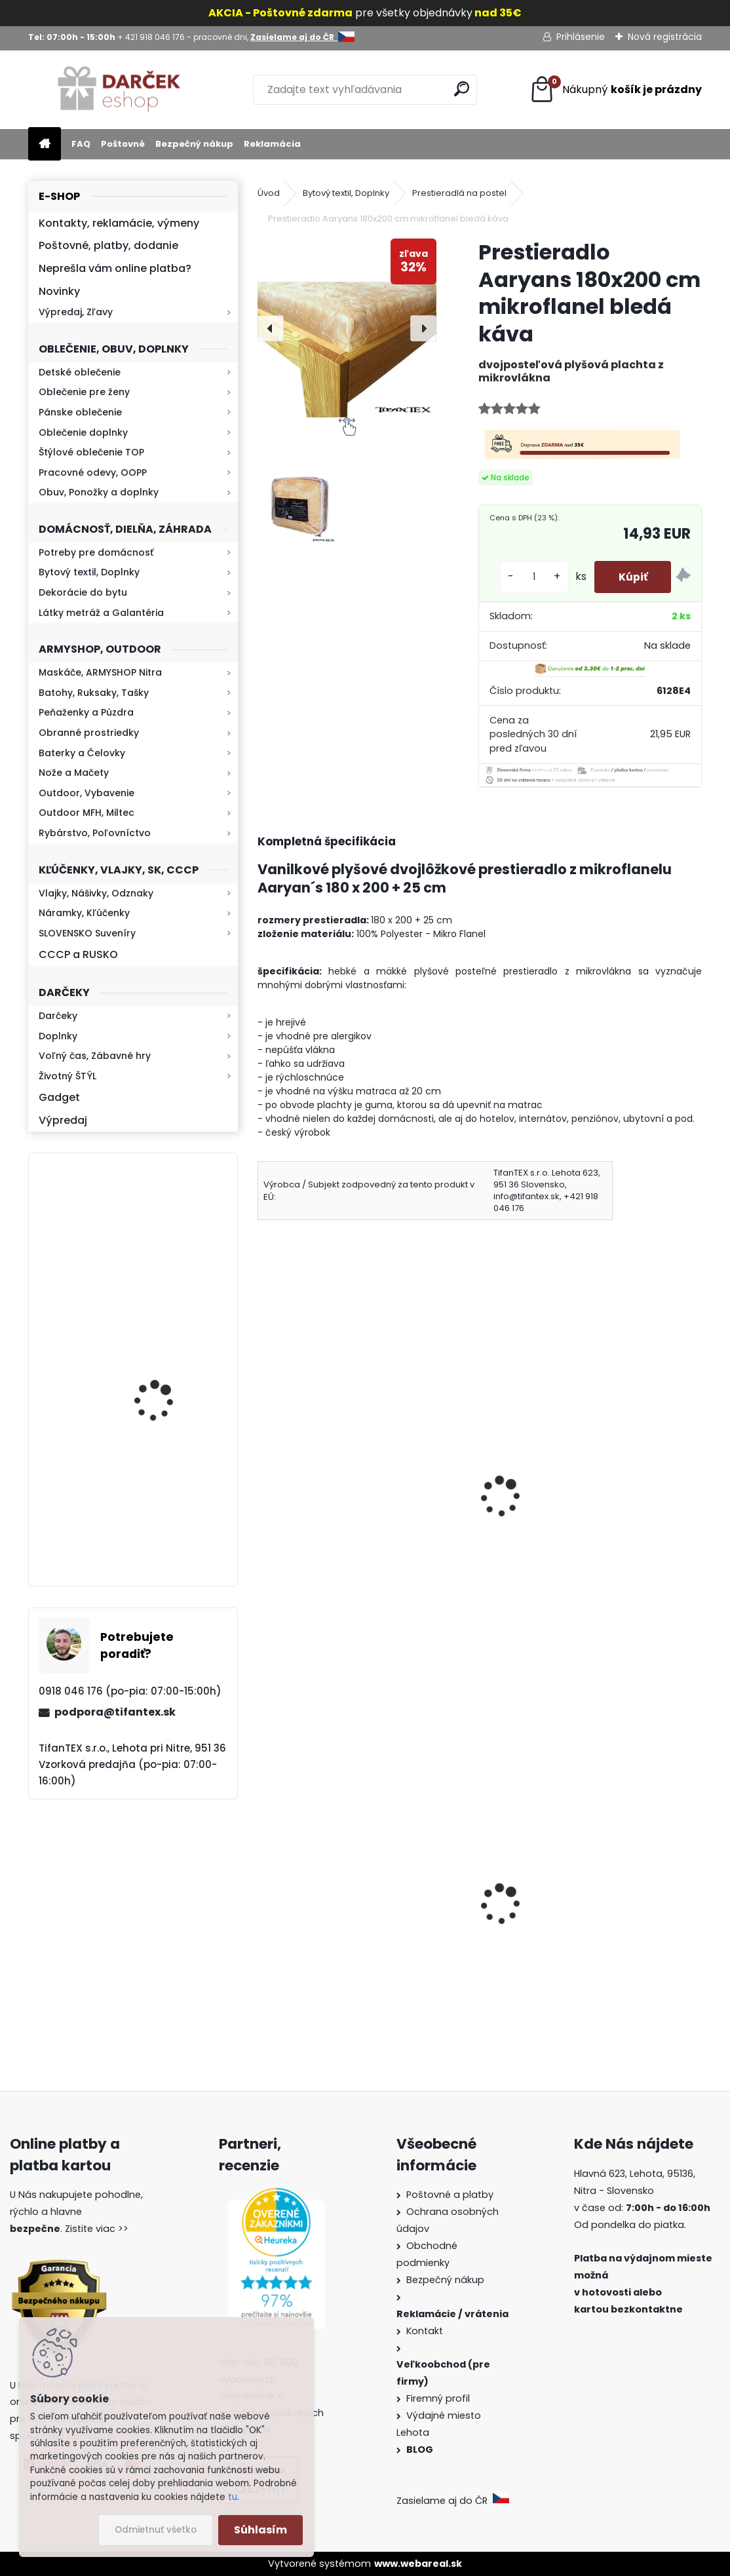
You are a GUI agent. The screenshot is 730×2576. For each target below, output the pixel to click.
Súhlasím (260, 2529)
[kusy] (529, 577)
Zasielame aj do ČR (452, 2500)
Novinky (59, 291)
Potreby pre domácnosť (96, 552)
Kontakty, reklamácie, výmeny (119, 223)
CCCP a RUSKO (78, 954)
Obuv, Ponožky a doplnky (99, 492)
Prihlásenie (580, 36)
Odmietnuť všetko (156, 2530)
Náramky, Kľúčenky (84, 912)
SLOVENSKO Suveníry (87, 933)
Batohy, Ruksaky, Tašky (94, 692)
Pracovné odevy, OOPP (93, 472)
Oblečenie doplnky (83, 432)
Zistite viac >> (96, 2228)
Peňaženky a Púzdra (86, 712)
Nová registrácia (665, 36)
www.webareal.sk (418, 2563)
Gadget (59, 1097)
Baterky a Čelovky (82, 752)
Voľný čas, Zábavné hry (95, 1055)
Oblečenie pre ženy (84, 391)
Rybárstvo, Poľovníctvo (95, 832)
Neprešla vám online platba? (115, 268)
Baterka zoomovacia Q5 (169, 1388)
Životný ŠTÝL (67, 1076)
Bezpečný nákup (194, 144)
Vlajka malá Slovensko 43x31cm (575, 1943)
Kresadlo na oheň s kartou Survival (158, 1517)
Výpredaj (63, 1120)
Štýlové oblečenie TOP (91, 452)
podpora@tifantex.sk (115, 1712)
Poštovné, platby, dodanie (108, 245)
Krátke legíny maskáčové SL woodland (365, 1510)
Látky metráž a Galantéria (101, 612)
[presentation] (271, 328)
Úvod (269, 193)
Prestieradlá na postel (459, 193)
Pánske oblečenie (80, 412)
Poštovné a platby (449, 2194)
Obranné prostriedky (89, 732)
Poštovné (123, 144)
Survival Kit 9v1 (304, 1969)
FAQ (80, 144)
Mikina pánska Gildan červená (571, 1510)
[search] (461, 88)
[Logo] (118, 90)
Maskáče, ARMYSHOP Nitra (100, 672)
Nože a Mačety (74, 772)
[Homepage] (44, 144)
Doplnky (58, 1036)
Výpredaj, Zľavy (76, 311)
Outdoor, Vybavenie (86, 792)
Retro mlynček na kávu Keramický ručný (166, 1233)
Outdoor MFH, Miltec (86, 812)
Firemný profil (439, 2398)
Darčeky (58, 1015)
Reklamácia (272, 144)
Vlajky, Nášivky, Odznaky (96, 893)
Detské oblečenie (80, 372)
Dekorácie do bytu (83, 592)
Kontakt (426, 2330)
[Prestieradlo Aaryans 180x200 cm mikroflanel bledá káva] (347, 328)
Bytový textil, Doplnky (89, 572)
